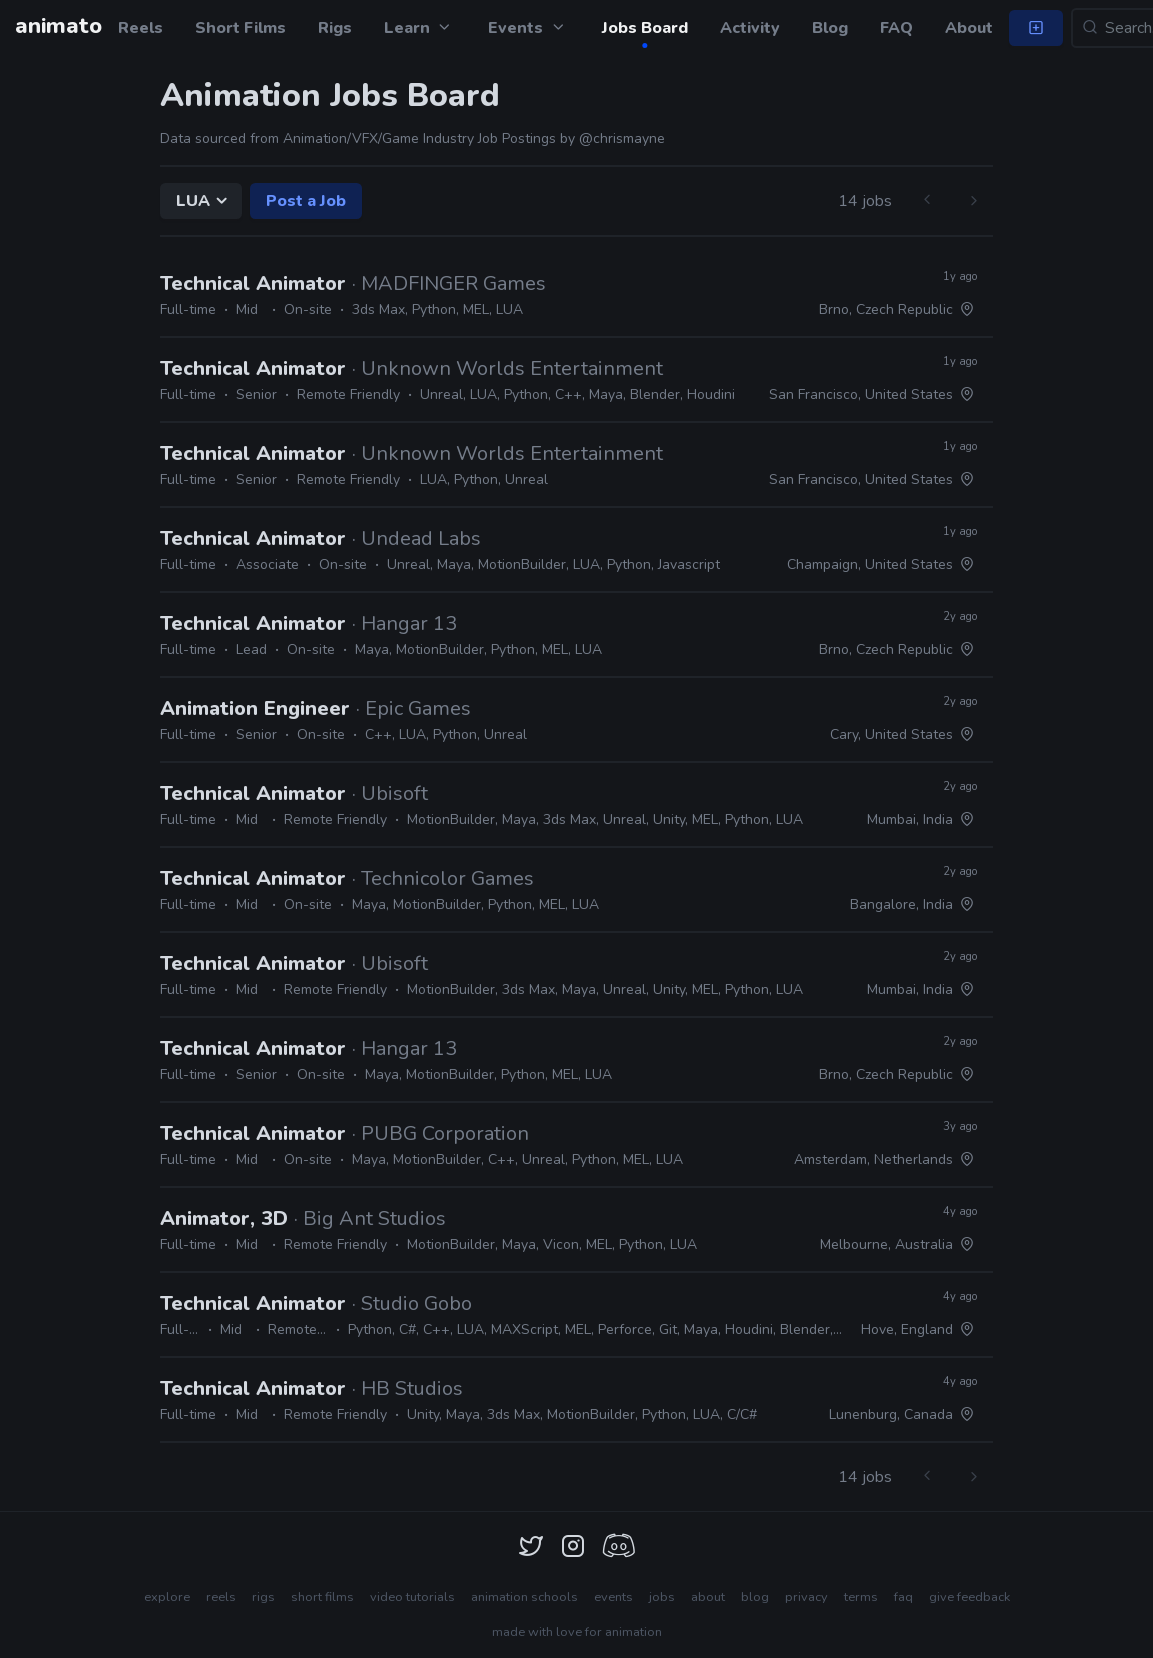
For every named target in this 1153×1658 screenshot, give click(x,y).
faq (903, 1597)
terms (861, 1597)
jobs (662, 1597)
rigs (263, 1597)
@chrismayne (622, 138)
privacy (806, 1597)
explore (167, 1597)
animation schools (524, 1597)
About (969, 28)
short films (322, 1597)
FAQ (896, 28)
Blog (830, 28)
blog (755, 1597)
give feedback (969, 1597)
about (708, 1597)
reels (221, 1597)
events (613, 1597)
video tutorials (412, 1597)
